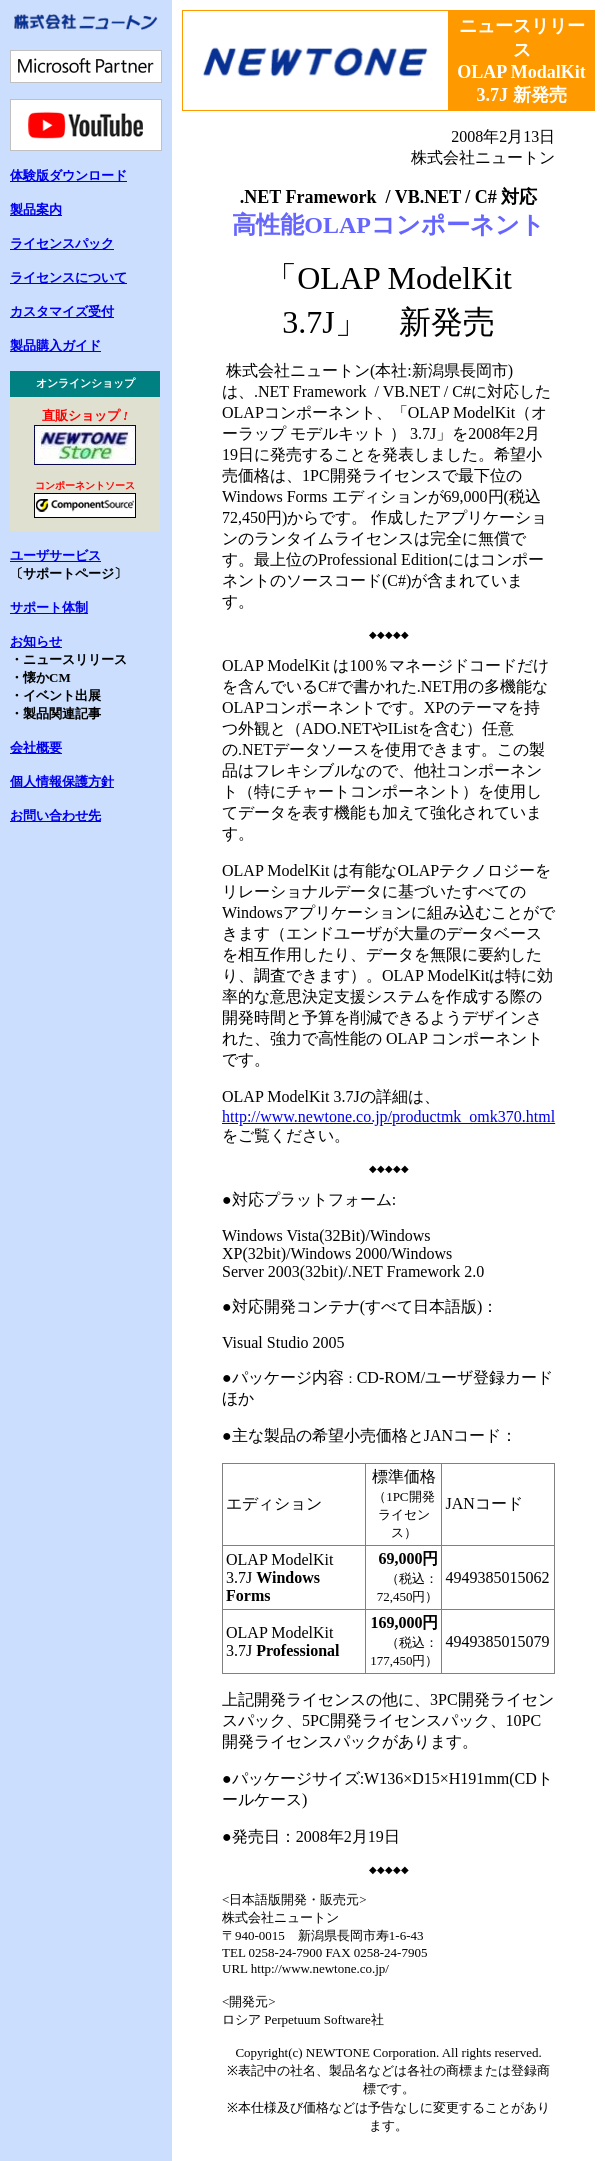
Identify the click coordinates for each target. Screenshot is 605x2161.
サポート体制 (49, 607)
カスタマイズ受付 (62, 311)
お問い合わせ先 (55, 815)
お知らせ (36, 641)
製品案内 (36, 209)
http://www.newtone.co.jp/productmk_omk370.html (388, 1116)
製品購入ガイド (55, 345)
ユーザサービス (55, 555)
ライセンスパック (62, 243)
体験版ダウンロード (68, 175)
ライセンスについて (68, 277)
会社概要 (36, 747)
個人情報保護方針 (62, 781)
